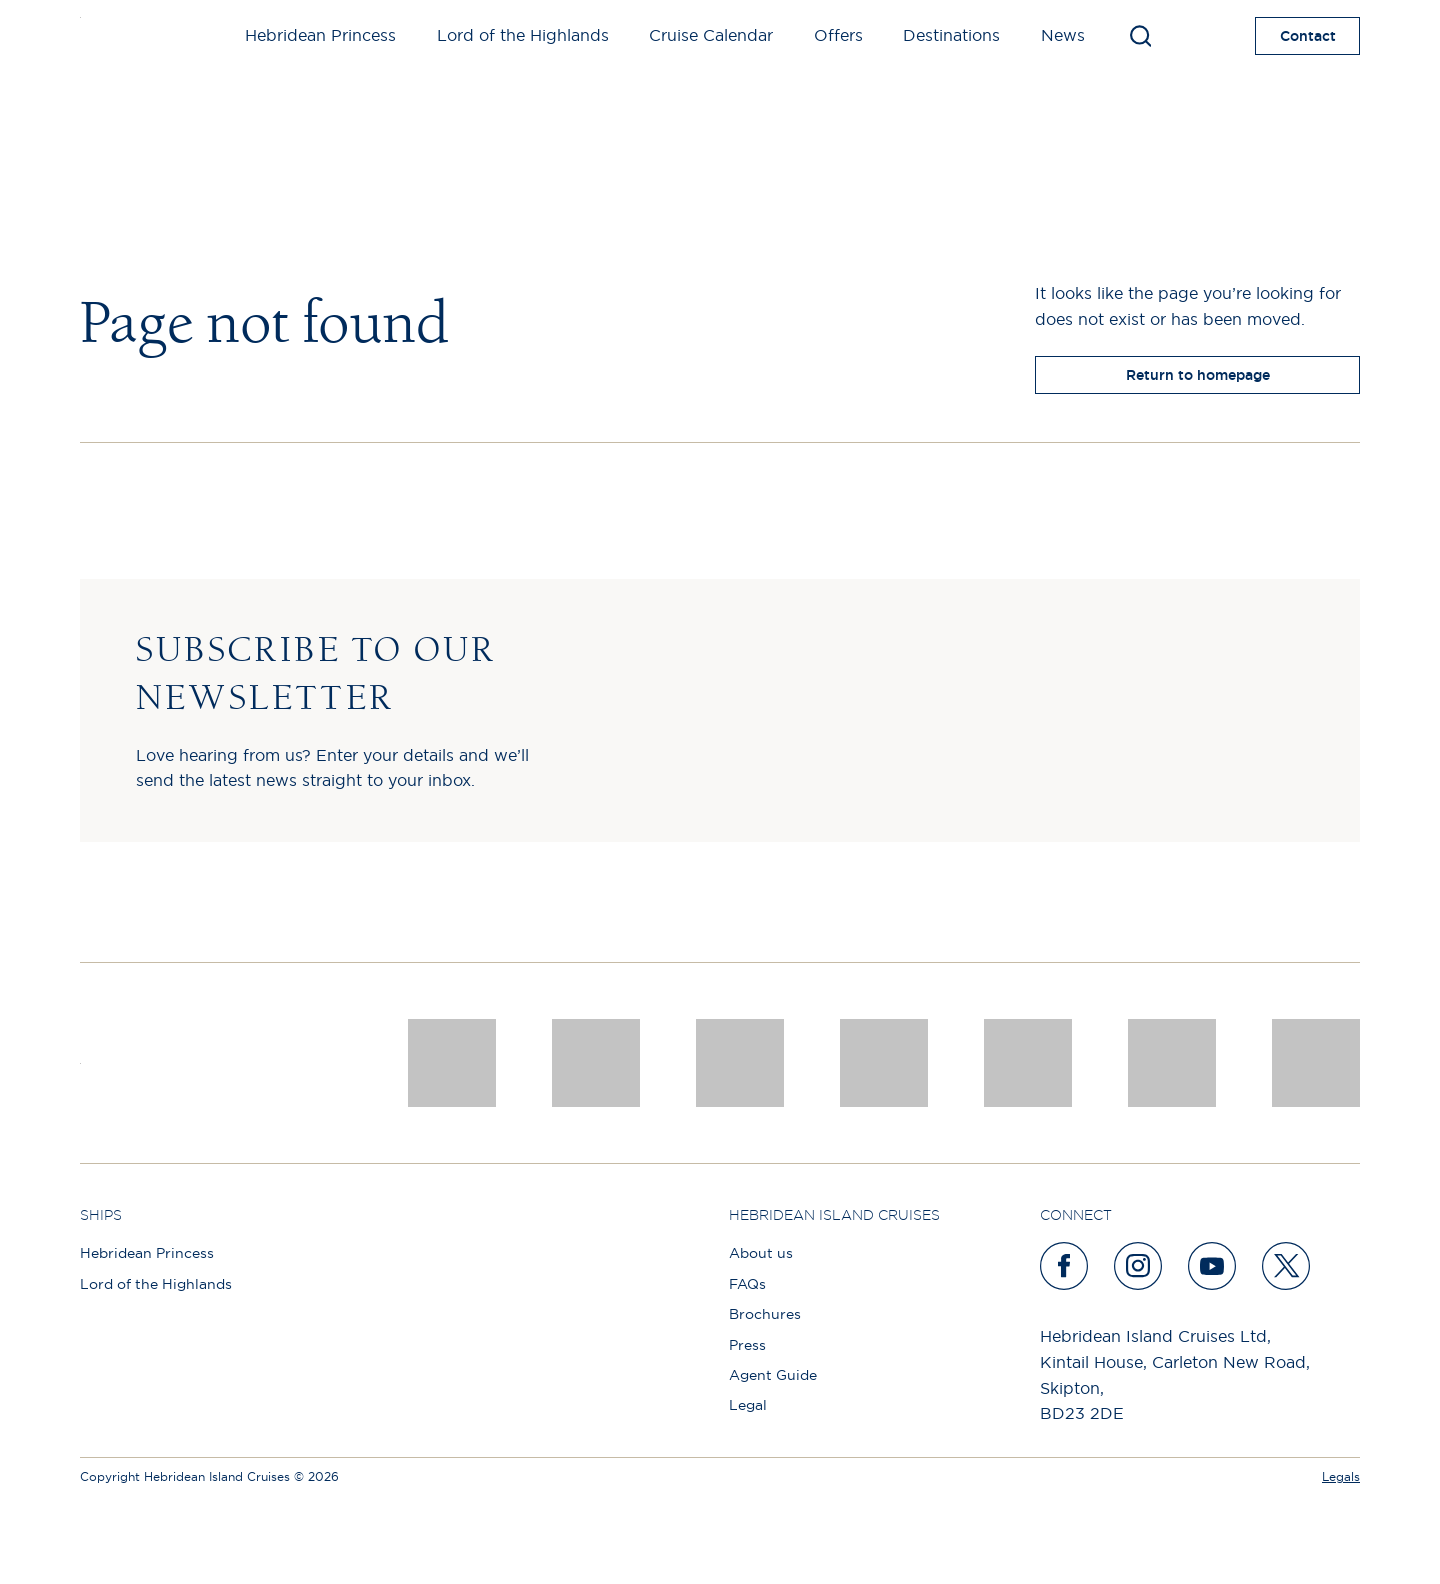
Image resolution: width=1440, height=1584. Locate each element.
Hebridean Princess (320, 35)
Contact (1308, 36)
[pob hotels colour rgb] (884, 1063)
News (1063, 35)
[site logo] (112, 36)
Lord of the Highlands (523, 35)
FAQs (747, 1284)
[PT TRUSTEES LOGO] (1172, 1063)
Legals (1341, 1476)
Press (747, 1345)
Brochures (765, 1314)
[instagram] (1139, 1266)
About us (761, 1253)
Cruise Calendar (711, 35)
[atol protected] (1316, 1063)
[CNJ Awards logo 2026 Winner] (452, 1063)
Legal (748, 1405)
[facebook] (1065, 1266)
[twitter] (1287, 1266)
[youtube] (1213, 1266)
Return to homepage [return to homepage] (1198, 375)
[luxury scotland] (1028, 1063)
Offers (838, 35)
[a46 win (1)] (740, 1063)
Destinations (951, 35)
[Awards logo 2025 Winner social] (596, 1063)
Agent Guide (773, 1375)
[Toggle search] (1140, 36)
